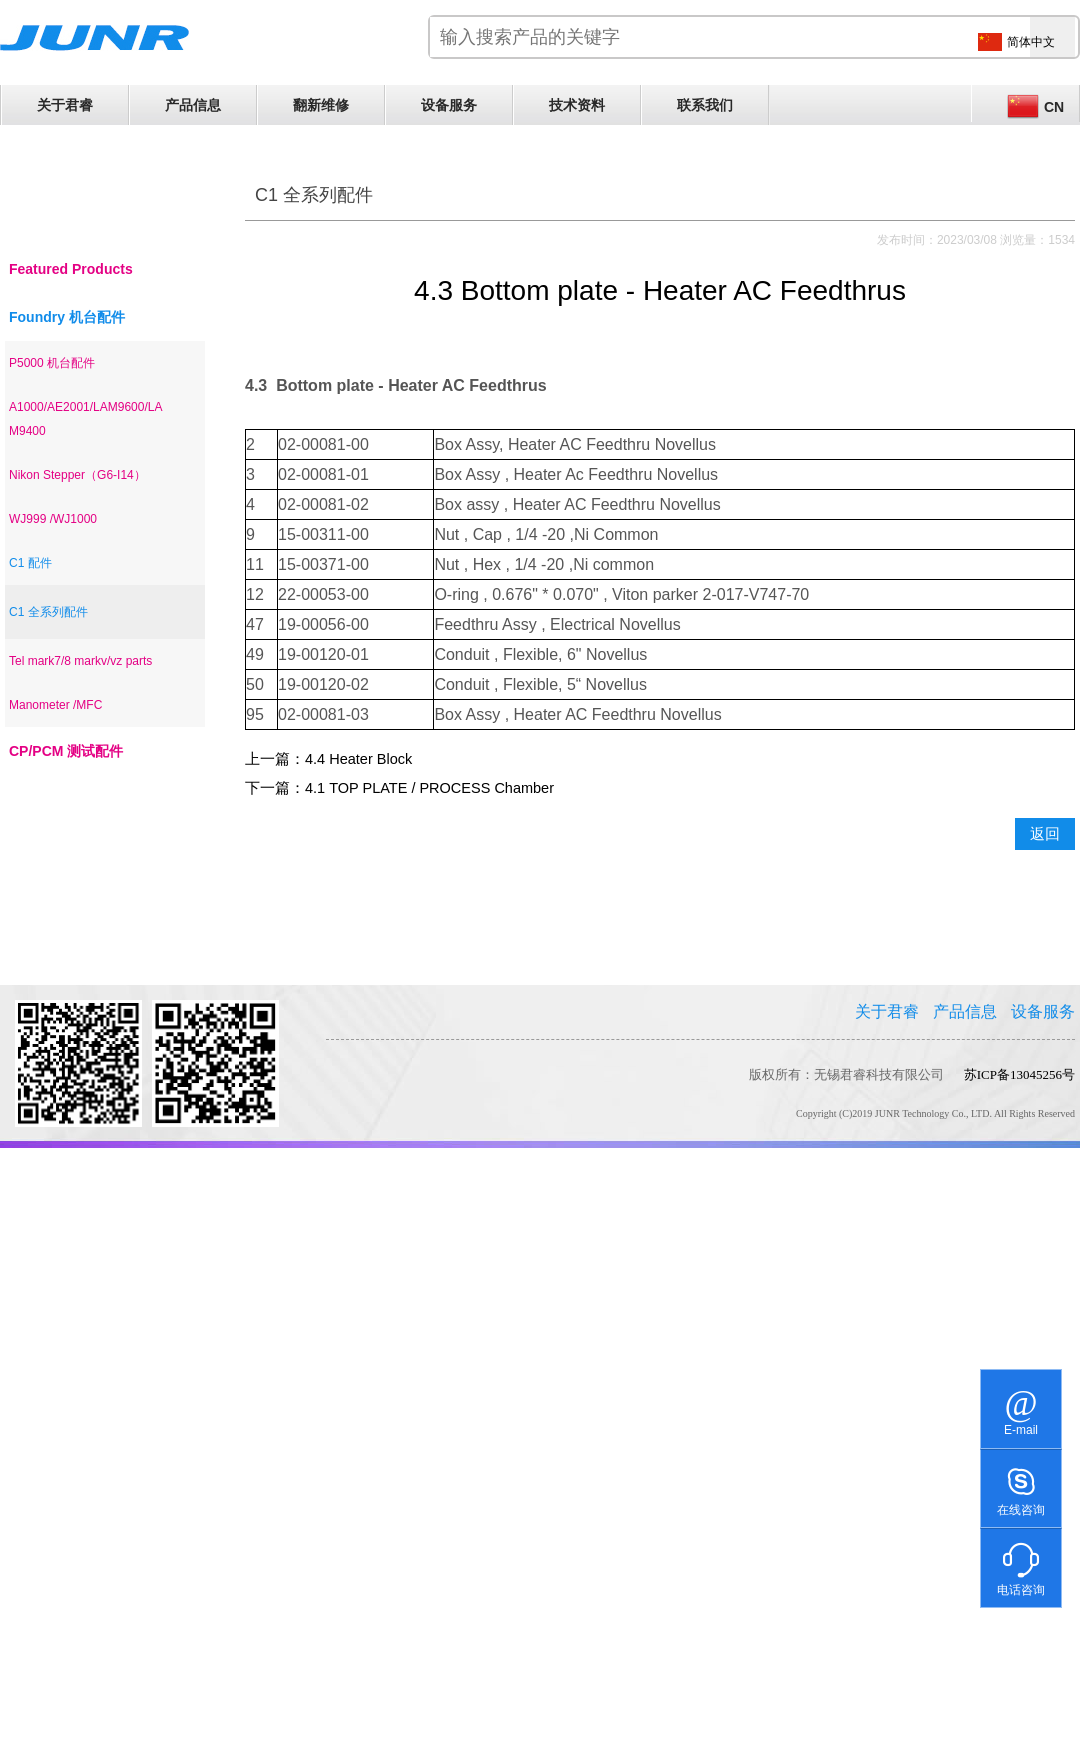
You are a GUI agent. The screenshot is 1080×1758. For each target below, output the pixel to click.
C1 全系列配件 (48, 612)
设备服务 (449, 105)
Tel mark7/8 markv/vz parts (80, 661)
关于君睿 (65, 105)
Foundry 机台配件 (67, 317)
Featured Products (71, 269)
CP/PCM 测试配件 (66, 751)
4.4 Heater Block (358, 759)
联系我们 (705, 105)
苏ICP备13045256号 (1019, 1074)
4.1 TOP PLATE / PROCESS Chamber (429, 788)
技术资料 (577, 105)
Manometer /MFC (55, 705)
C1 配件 (30, 563)
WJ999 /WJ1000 (53, 519)
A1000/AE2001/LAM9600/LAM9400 (85, 419)
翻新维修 (321, 105)
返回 (1045, 834)
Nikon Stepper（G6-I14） (77, 475)
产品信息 (193, 105)
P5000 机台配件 (52, 363)
